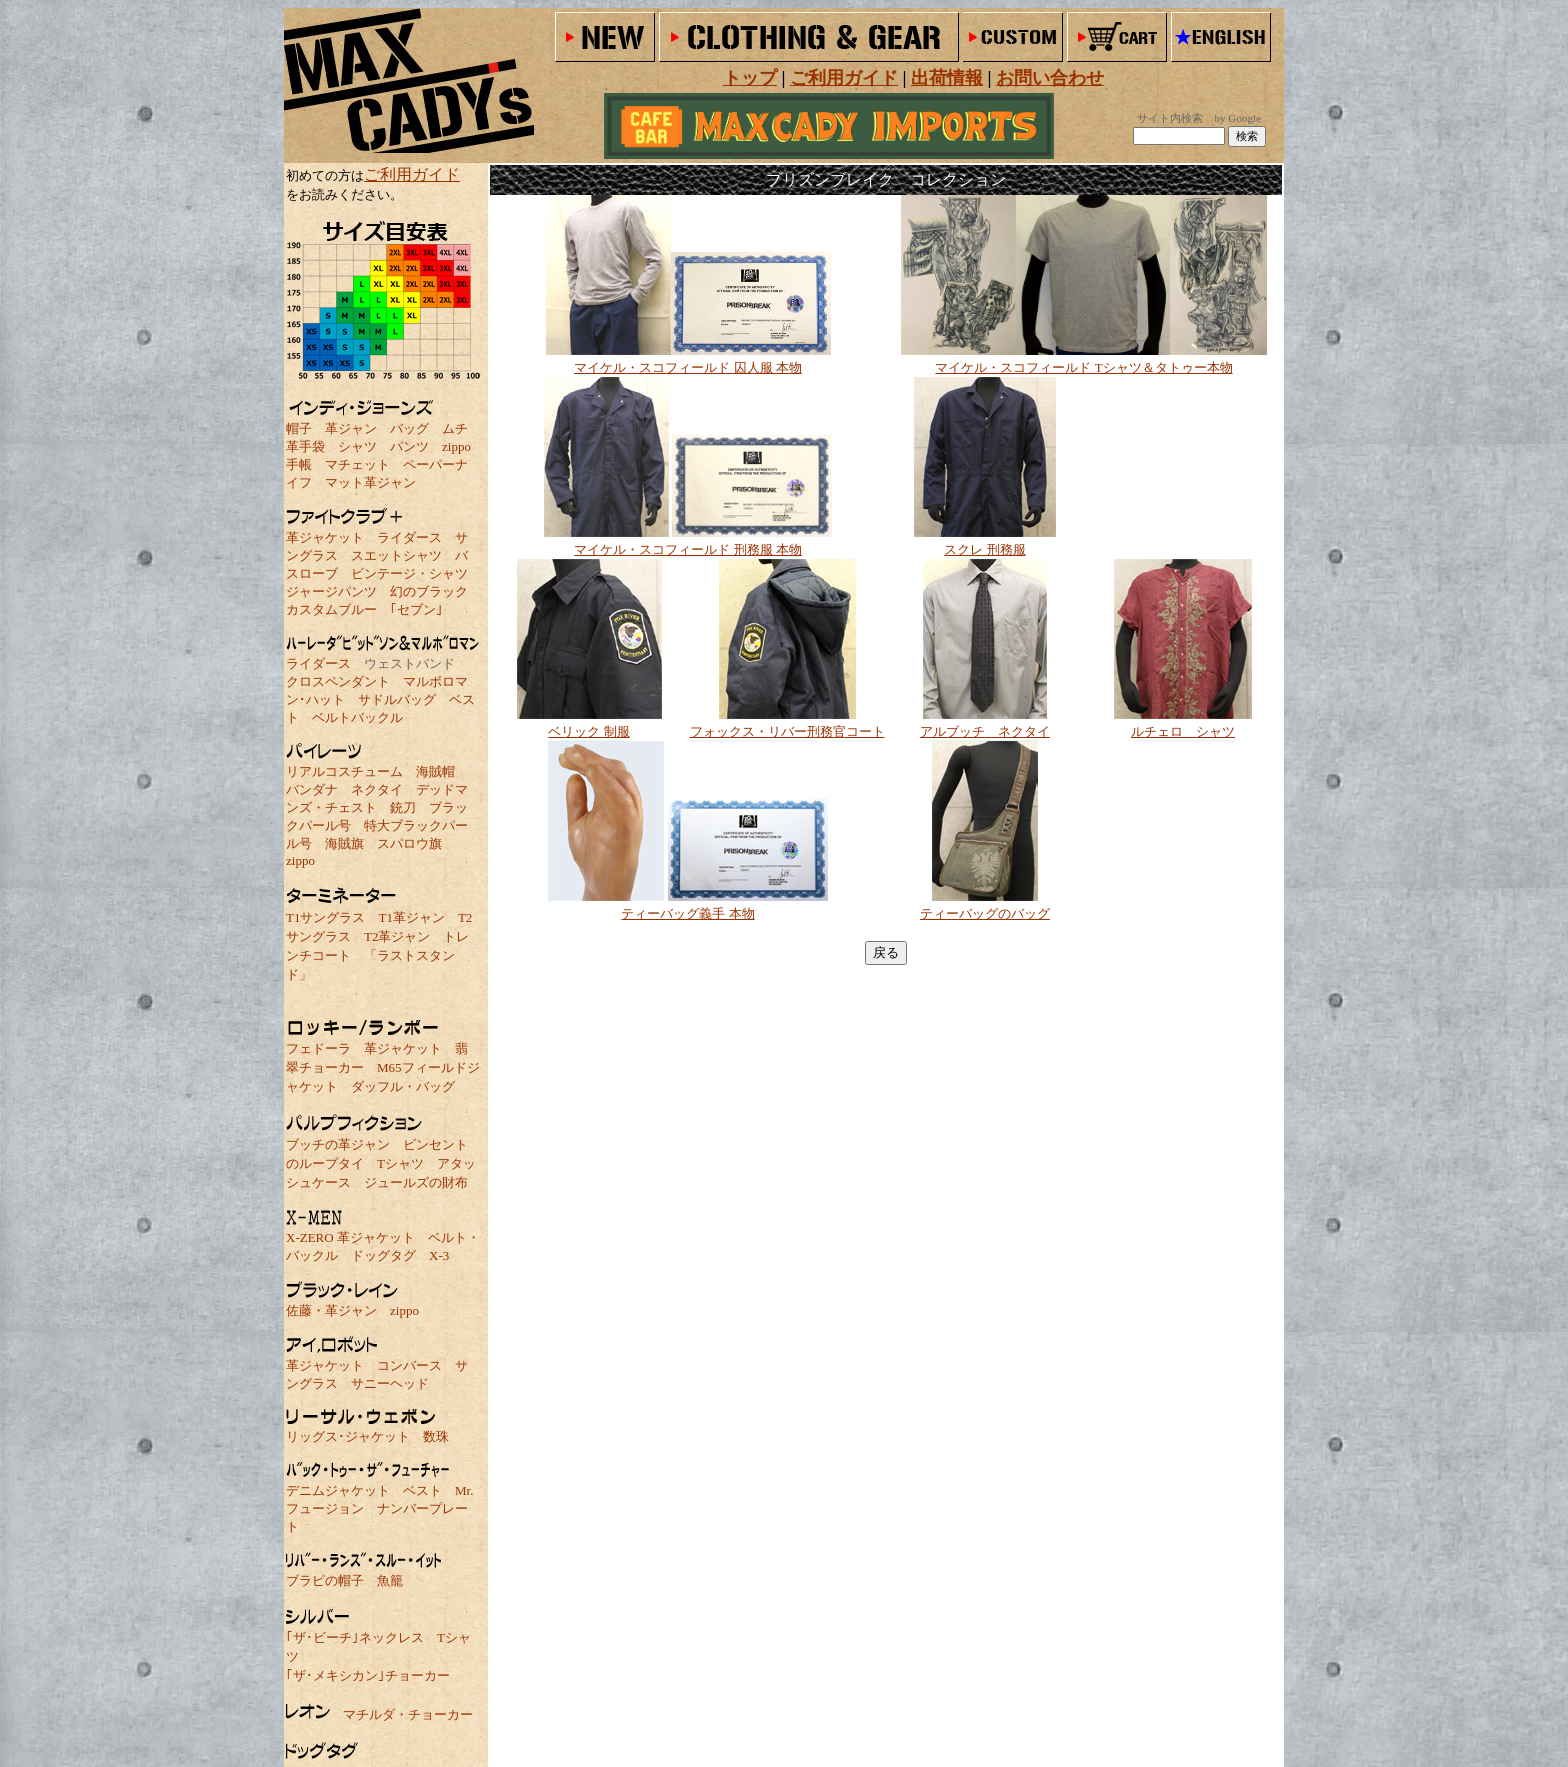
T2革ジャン (397, 936)
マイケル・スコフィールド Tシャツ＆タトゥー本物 (1083, 367)
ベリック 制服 (588, 731)
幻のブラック (429, 591)
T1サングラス (325, 917)
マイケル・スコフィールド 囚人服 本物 (688, 367)
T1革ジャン (411, 917)
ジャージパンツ (331, 591)
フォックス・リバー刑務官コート (787, 731)
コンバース (409, 1365)
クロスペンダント (338, 681)
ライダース (409, 537)
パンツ (409, 446)
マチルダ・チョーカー (408, 1714)
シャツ (357, 446)
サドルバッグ (397, 699)
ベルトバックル (357, 717)
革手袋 (305, 446)
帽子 (299, 428)
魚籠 (390, 1580)
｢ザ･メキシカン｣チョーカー (368, 1675)
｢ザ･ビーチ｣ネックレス (355, 1637)
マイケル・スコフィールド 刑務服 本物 (688, 549)
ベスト (422, 1490)
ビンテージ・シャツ (409, 573)
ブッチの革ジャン (338, 1144)
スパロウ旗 (409, 843)
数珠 (436, 1436)
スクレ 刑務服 (984, 549)
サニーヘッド (390, 1383)
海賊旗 (344, 843)
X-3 (439, 1255)
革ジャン (351, 428)
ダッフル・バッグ (403, 1086)
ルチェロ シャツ (1183, 731)
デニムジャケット (338, 1490)
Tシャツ (400, 1163)
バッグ (409, 428)
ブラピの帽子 (325, 1580)
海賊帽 (435, 771)
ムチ (455, 428)
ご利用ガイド (412, 174)
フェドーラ (318, 1048)
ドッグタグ (383, 1255)
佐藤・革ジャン (331, 1310)
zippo (456, 446)
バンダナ (312, 789)
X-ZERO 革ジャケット (350, 1237)
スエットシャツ (396, 555)
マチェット (357, 464)
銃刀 (403, 807)
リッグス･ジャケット (348, 1436)
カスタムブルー (331, 609)
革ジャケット (325, 537)
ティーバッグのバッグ (985, 913)
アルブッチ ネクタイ (985, 731)
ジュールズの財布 (416, 1182)
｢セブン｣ (416, 609)
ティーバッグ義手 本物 (687, 913)
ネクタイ (377, 789)
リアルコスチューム (344, 771)
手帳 (299, 464)
